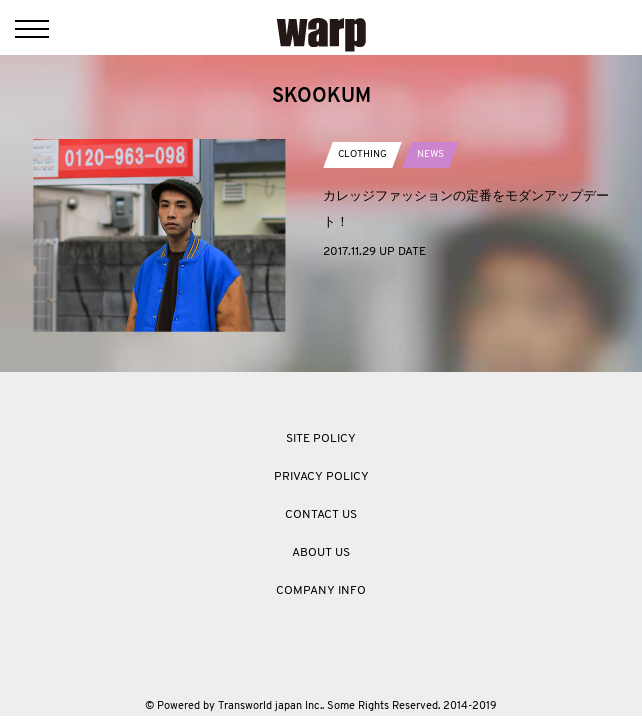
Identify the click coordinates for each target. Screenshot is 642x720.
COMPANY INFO (321, 591)
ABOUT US (321, 553)
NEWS (430, 154)
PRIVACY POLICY (321, 477)
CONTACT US (321, 515)
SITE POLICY (321, 439)
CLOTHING (362, 154)
